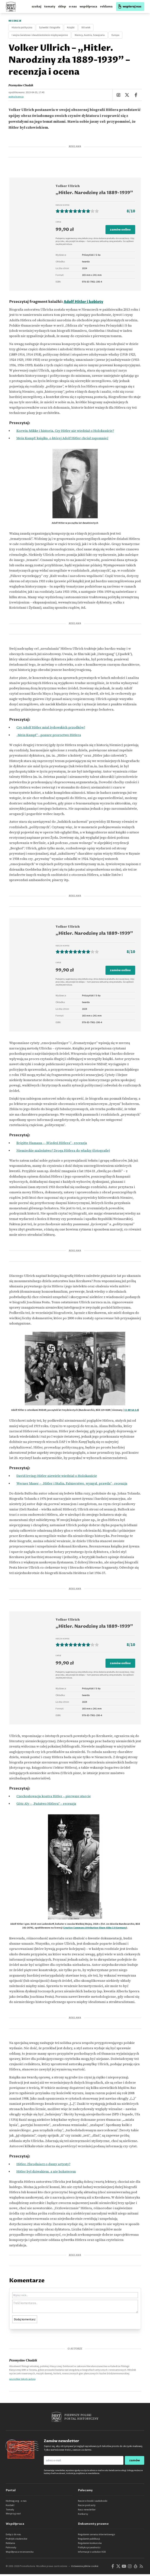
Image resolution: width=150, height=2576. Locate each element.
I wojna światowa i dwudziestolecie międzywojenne (40, 35)
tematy (49, 7)
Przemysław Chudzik (21, 85)
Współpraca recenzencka (19, 2554)
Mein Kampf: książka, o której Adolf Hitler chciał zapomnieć (62, 439)
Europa (115, 35)
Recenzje (15, 21)
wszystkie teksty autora (22, 2380)
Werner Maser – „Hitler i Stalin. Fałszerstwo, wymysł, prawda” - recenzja (71, 1484)
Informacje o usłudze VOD (92, 2554)
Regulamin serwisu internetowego (96, 2536)
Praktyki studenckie (16, 2540)
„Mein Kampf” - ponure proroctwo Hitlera (48, 735)
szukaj (36, 7)
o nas (73, 7)
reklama (106, 7)
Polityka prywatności (89, 2549)
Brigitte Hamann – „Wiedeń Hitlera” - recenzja (51, 1144)
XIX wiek (85, 27)
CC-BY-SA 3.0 (131, 1411)
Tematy (10, 2511)
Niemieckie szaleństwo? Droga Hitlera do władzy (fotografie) (63, 1151)
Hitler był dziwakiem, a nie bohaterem (46, 2173)
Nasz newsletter (87, 2511)
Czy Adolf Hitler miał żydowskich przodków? (50, 728)
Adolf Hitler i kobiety (83, 302)
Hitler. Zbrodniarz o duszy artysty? (43, 2166)
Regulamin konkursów (90, 2545)
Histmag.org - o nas (16, 2503)
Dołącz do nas (13, 2536)
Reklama (10, 2545)
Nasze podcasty (87, 2507)
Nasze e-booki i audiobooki (92, 2503)
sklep (62, 7)
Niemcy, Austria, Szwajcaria (90, 35)
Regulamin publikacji (89, 2540)
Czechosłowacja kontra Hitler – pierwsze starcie (53, 1798)
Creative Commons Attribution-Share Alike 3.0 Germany (94, 1929)
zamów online (119, 230)
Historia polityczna (22, 27)
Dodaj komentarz (24, 2321)
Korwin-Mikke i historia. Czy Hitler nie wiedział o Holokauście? (65, 431)
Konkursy (83, 2516)
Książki (71, 27)
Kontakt (10, 2507)
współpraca (88, 7)
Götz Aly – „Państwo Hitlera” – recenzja (46, 1805)
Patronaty (11, 2549)
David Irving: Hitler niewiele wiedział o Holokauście (56, 1477)
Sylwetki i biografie (49, 27)
